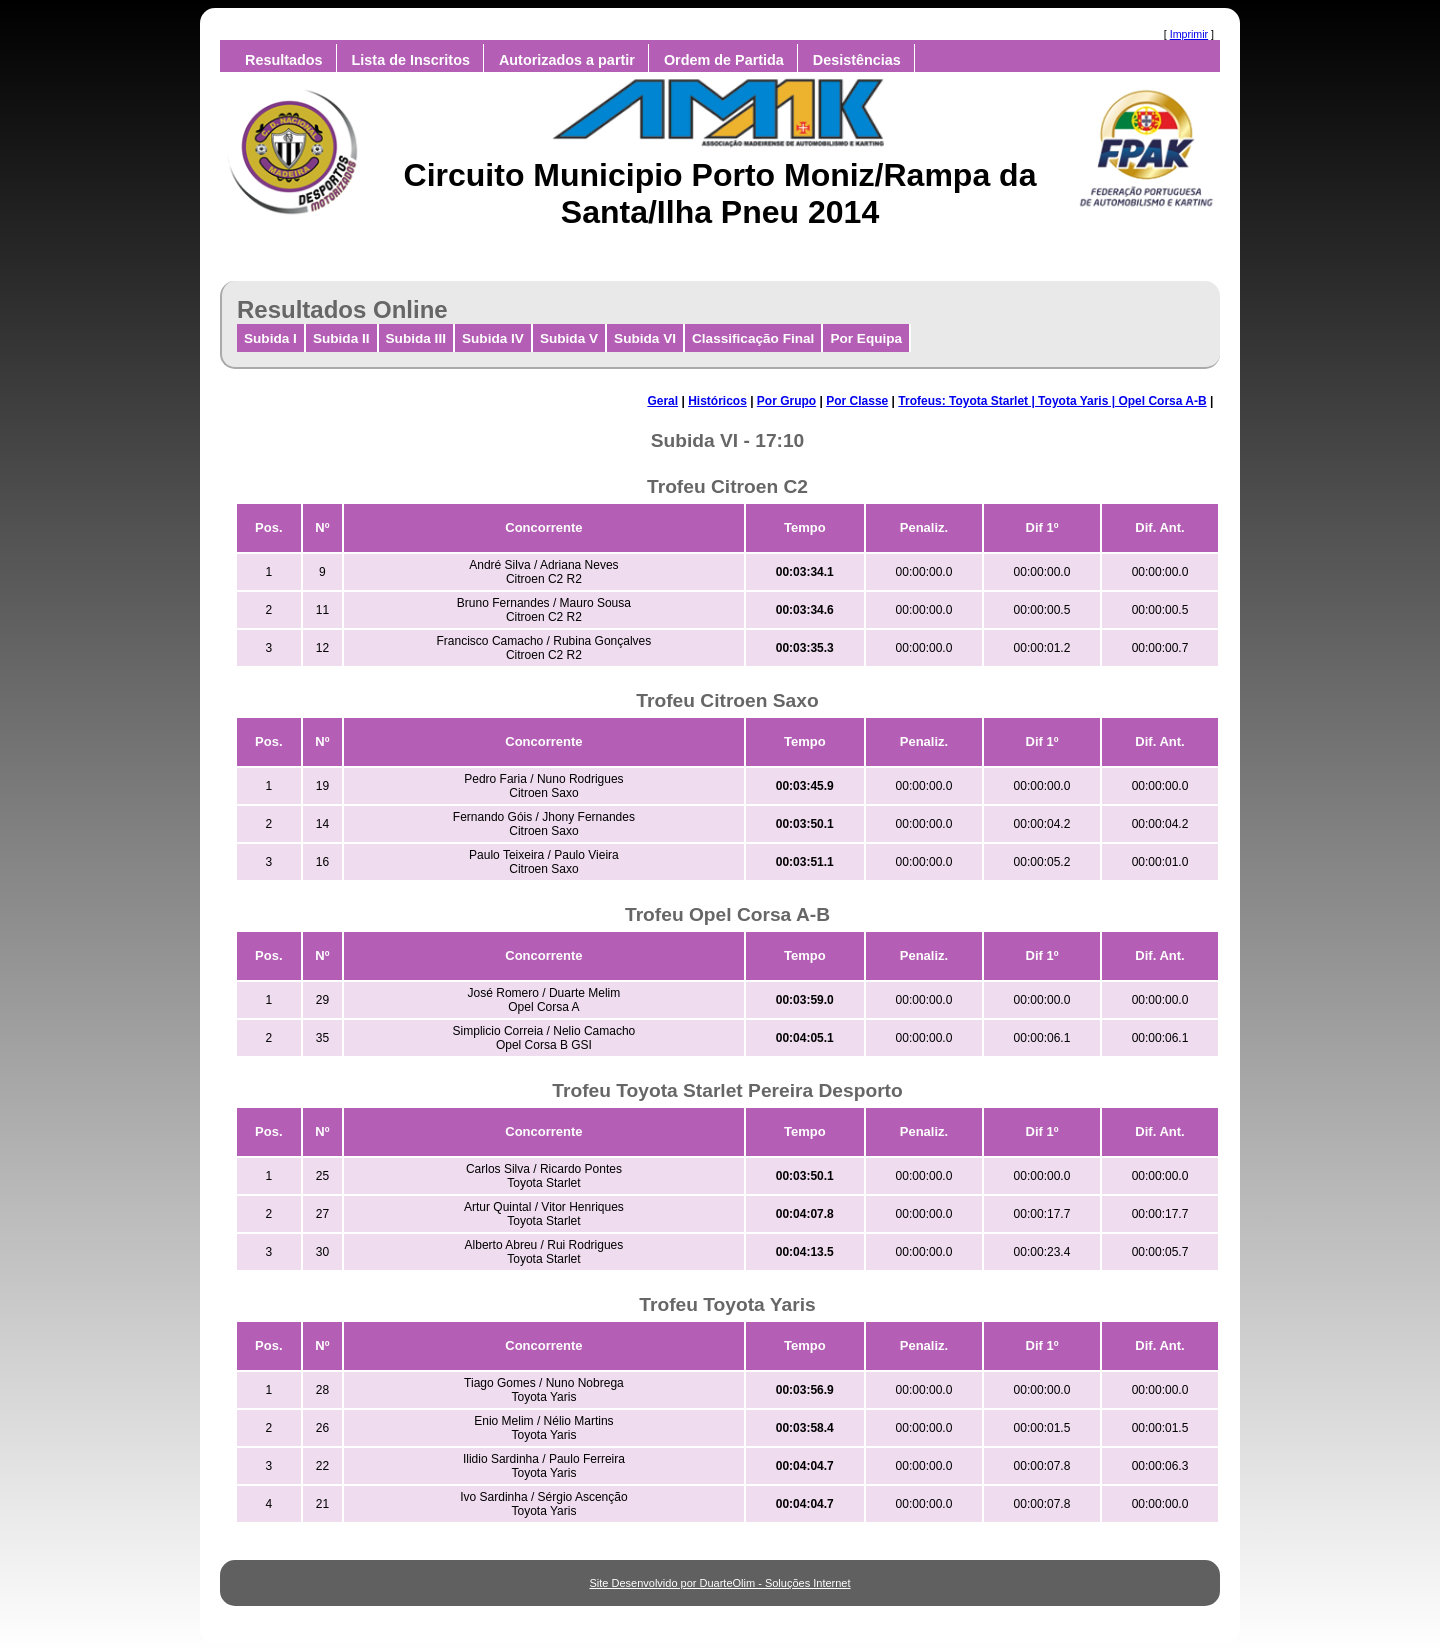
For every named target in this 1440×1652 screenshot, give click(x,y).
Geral (662, 401)
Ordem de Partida (724, 60)
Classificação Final (753, 338)
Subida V (569, 338)
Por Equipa (866, 338)
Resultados (284, 60)
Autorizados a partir (567, 60)
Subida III (416, 338)
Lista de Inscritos (411, 60)
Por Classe (857, 401)
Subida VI (645, 338)
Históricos (717, 401)
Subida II (341, 338)
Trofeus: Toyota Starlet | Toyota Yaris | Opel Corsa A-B (1052, 401)
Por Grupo (786, 401)
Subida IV (493, 338)
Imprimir (1189, 34)
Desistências (857, 60)
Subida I (270, 338)
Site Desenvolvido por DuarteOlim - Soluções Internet (719, 1583)
